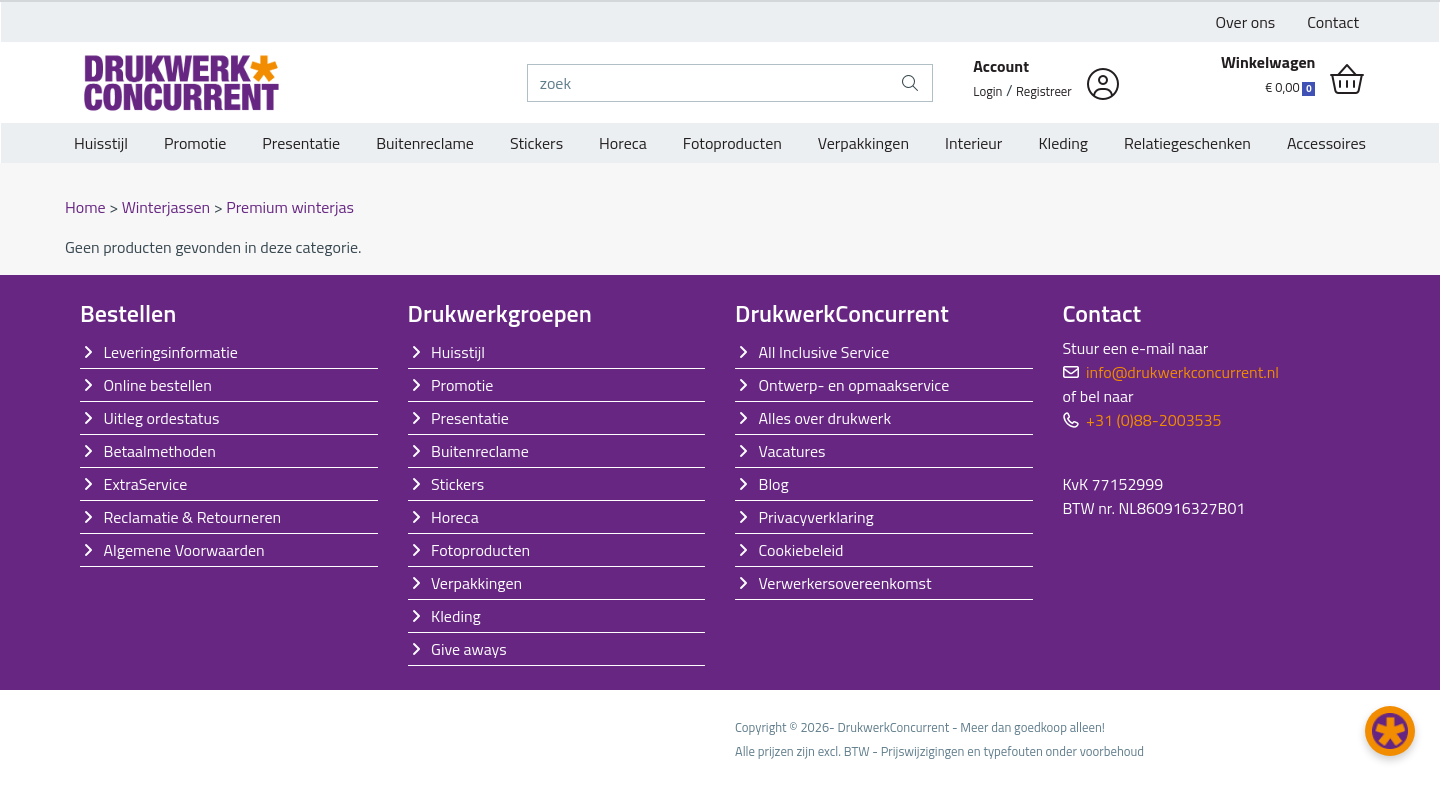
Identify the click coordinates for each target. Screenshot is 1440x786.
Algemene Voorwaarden (184, 550)
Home (87, 207)
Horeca (623, 143)
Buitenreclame (425, 143)
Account (1001, 66)
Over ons (1246, 22)
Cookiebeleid (801, 550)
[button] (1390, 731)
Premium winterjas (290, 207)
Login (987, 91)
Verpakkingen (863, 143)
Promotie (195, 143)
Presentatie (301, 143)
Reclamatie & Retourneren (193, 517)
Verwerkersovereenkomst (845, 583)
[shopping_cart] (1347, 80)
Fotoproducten (732, 143)
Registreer (1044, 91)
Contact (1333, 22)
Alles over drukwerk (825, 418)
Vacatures (792, 451)
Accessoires (1326, 143)
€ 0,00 (1290, 87)
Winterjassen (168, 207)
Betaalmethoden (160, 451)
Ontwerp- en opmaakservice (854, 385)
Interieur (973, 143)
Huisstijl (101, 143)
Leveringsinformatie (171, 352)
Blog (774, 484)
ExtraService (146, 484)
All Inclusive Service (824, 352)
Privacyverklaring (816, 517)
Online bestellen (158, 385)
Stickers (536, 143)
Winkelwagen (1268, 62)
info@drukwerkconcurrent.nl (1182, 372)
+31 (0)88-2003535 (1153, 420)
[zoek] (708, 83)
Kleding (1063, 143)
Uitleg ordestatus (162, 418)
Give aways (469, 649)
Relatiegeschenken (1187, 143)
